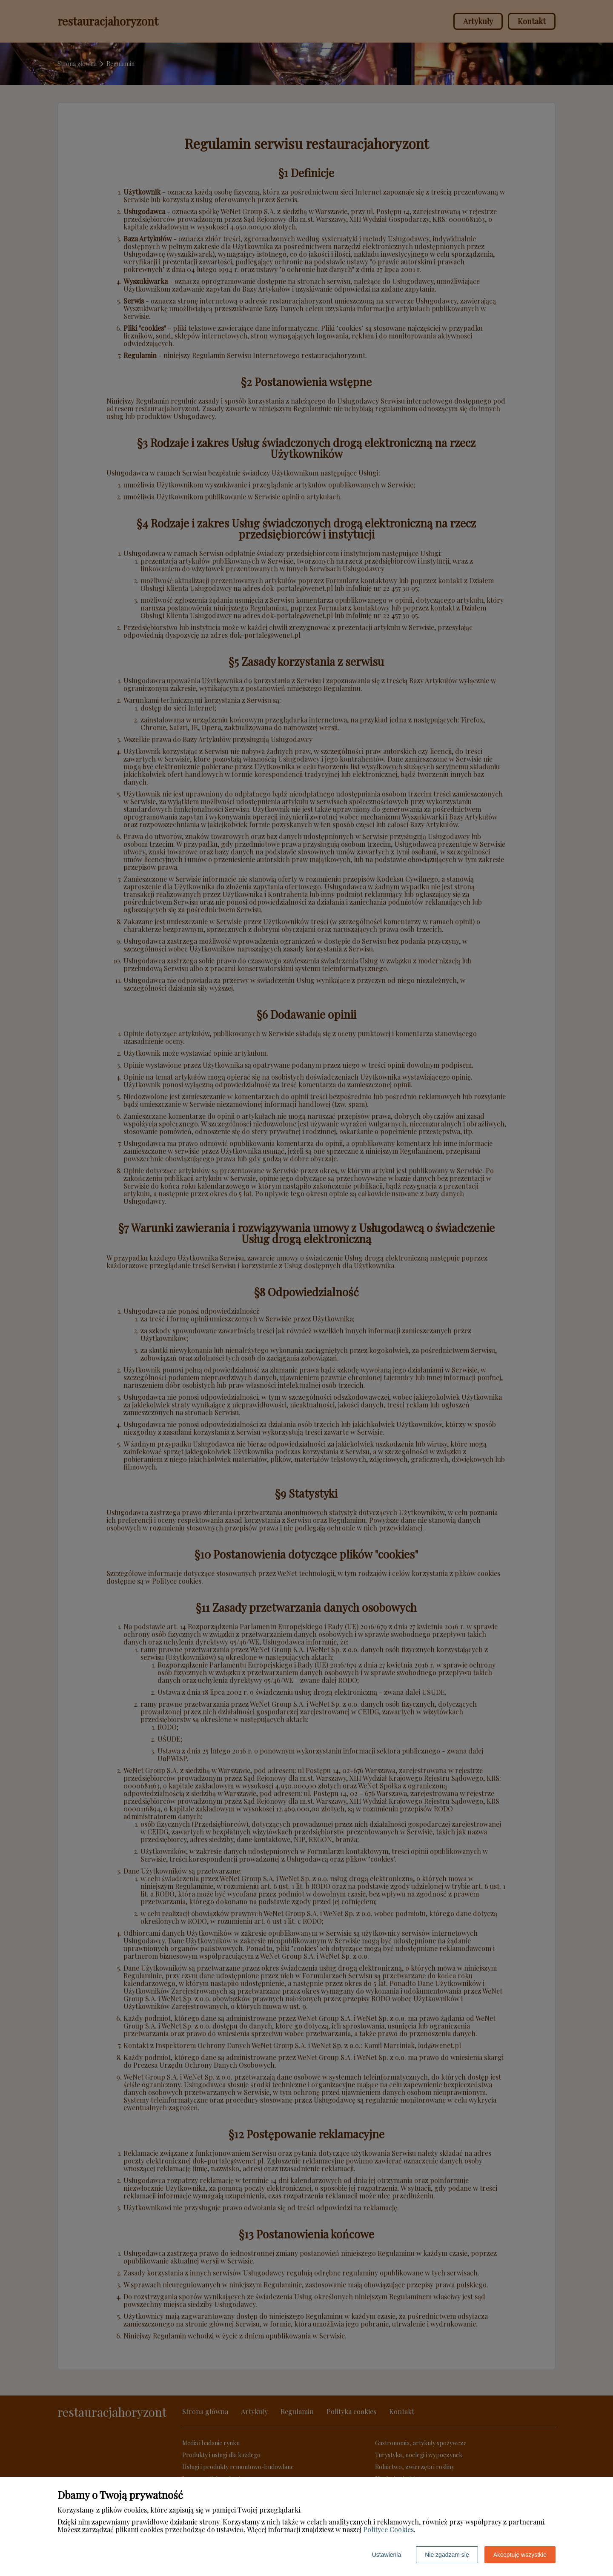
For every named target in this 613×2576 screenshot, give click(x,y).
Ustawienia (386, 2554)
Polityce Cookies (388, 2529)
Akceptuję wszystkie (520, 2554)
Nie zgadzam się (447, 2554)
